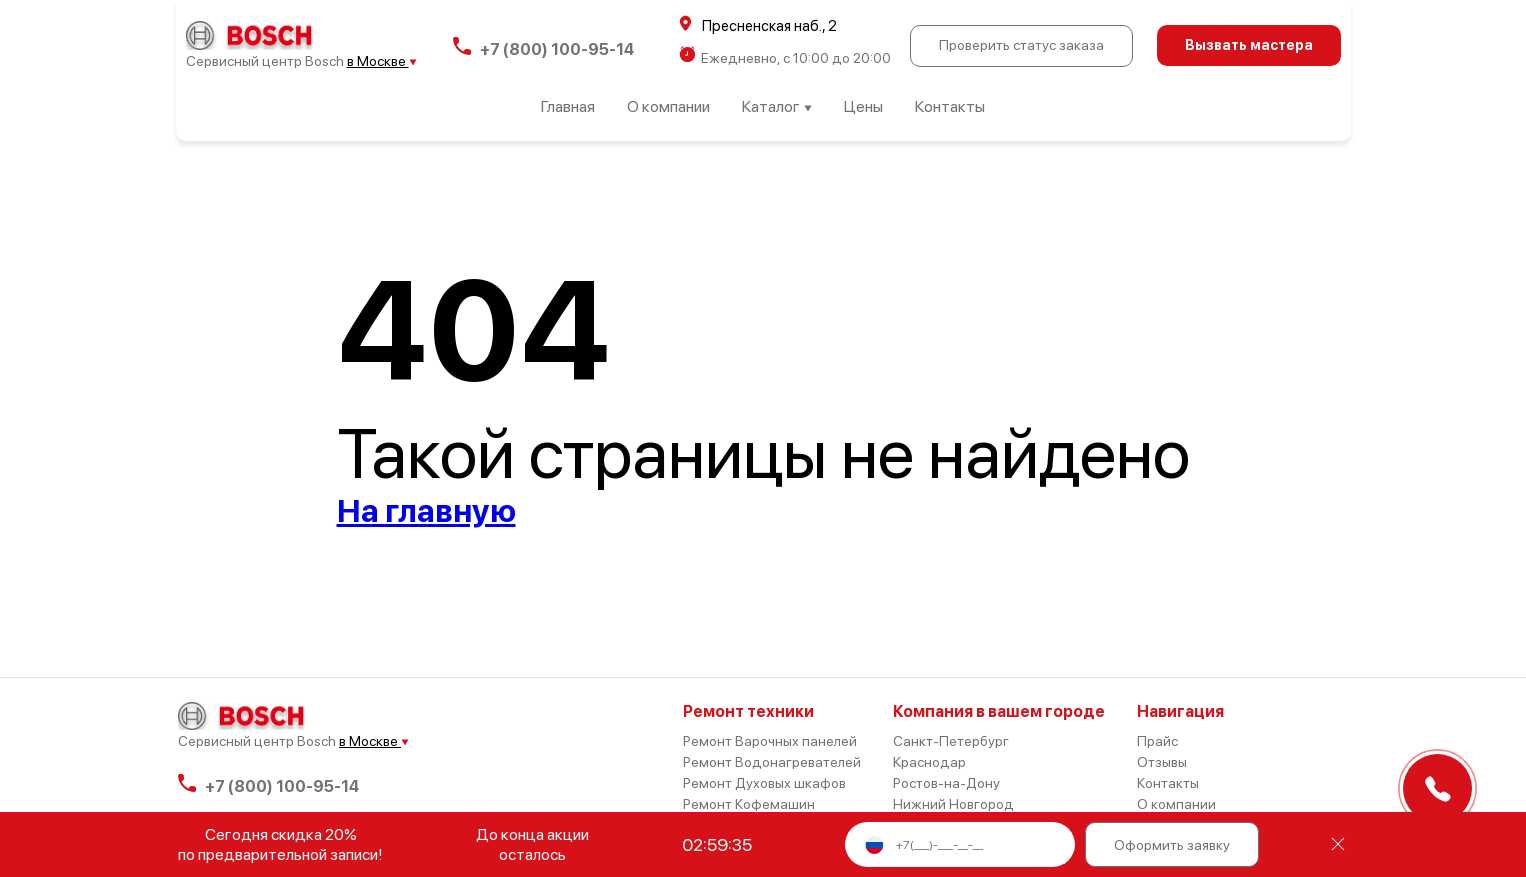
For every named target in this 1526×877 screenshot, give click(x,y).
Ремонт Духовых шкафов (764, 783)
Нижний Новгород (953, 804)
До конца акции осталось (532, 844)
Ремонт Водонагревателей (772, 762)
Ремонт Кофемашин (749, 804)
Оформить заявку (1172, 845)
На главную (426, 511)
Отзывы (1162, 762)
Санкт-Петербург (951, 741)
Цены (863, 106)
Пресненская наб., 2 (758, 25)
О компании (668, 106)
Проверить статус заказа (1021, 45)
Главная (568, 106)
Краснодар (929, 762)
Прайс (1157, 741)
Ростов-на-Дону (946, 783)
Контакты (950, 106)
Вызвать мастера (1249, 45)
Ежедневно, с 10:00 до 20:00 (785, 56)
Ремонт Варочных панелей (770, 741)
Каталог (777, 106)
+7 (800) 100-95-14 (543, 46)
